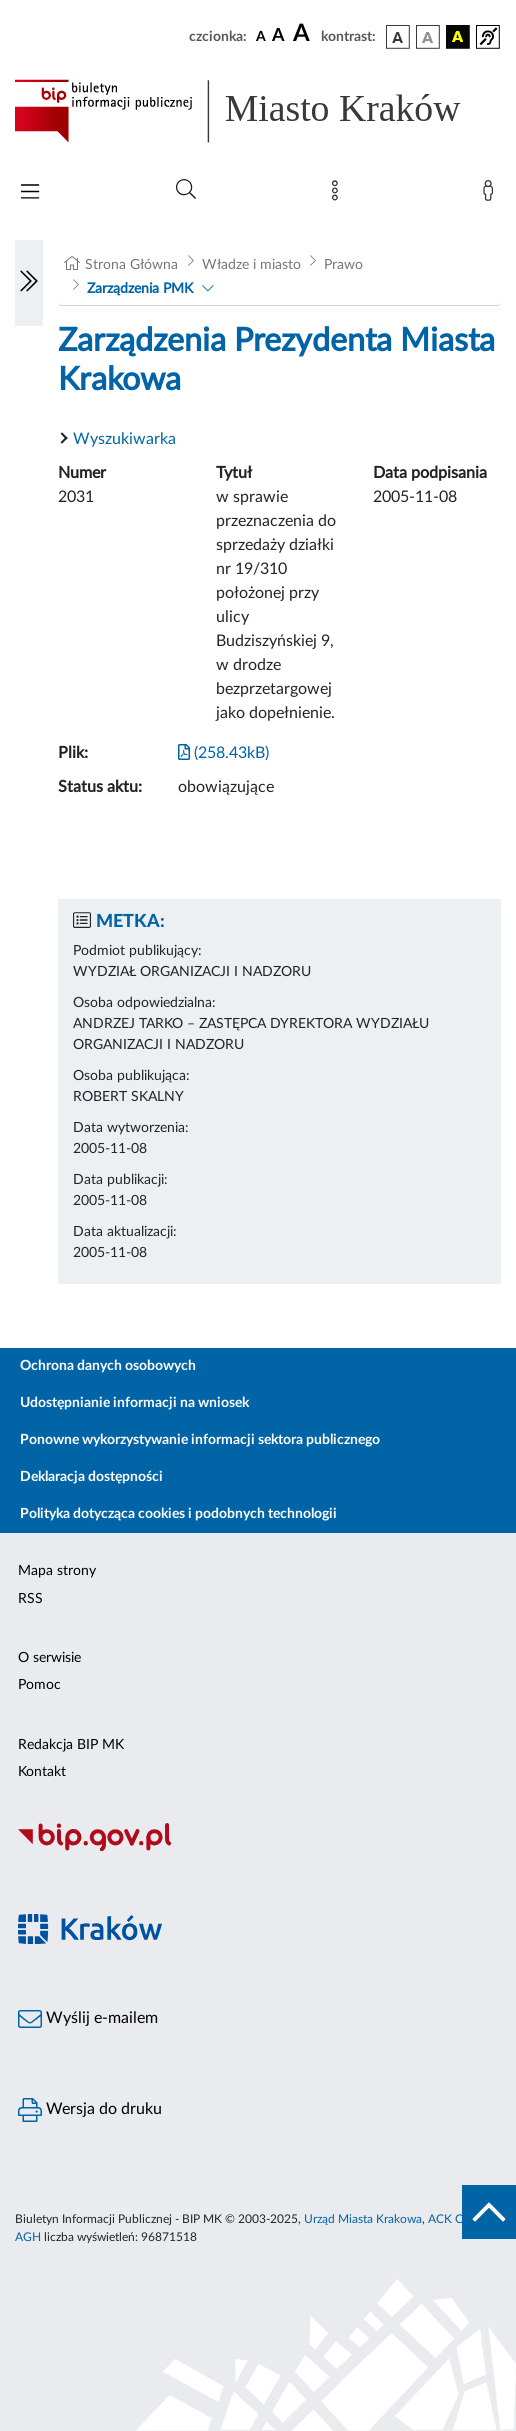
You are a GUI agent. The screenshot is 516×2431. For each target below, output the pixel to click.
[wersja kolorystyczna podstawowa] (398, 37)
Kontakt (42, 1772)
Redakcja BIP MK (71, 1745)
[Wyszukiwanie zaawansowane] (186, 190)
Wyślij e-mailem (88, 2019)
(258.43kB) (223, 753)
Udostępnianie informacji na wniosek (134, 1403)
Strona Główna (131, 265)
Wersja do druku (90, 2110)
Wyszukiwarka (124, 439)
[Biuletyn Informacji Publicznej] (258, 1848)
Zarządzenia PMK (140, 289)
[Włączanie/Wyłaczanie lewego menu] (29, 283)
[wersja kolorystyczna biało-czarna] (428, 37)
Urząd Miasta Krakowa (363, 2219)
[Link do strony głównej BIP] (258, 111)
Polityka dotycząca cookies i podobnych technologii (178, 1514)
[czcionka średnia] (278, 36)
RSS (30, 1599)
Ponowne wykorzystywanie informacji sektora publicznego (200, 1440)
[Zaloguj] (492, 195)
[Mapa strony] (339, 195)
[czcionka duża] (304, 34)
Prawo (343, 265)
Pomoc (39, 1685)
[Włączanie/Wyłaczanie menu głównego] (30, 193)
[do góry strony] (489, 2212)
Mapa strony (57, 1571)
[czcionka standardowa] (261, 36)
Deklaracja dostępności (91, 1477)
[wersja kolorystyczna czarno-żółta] (458, 37)
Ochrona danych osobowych (108, 1366)
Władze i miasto (251, 265)
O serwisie (49, 1658)
